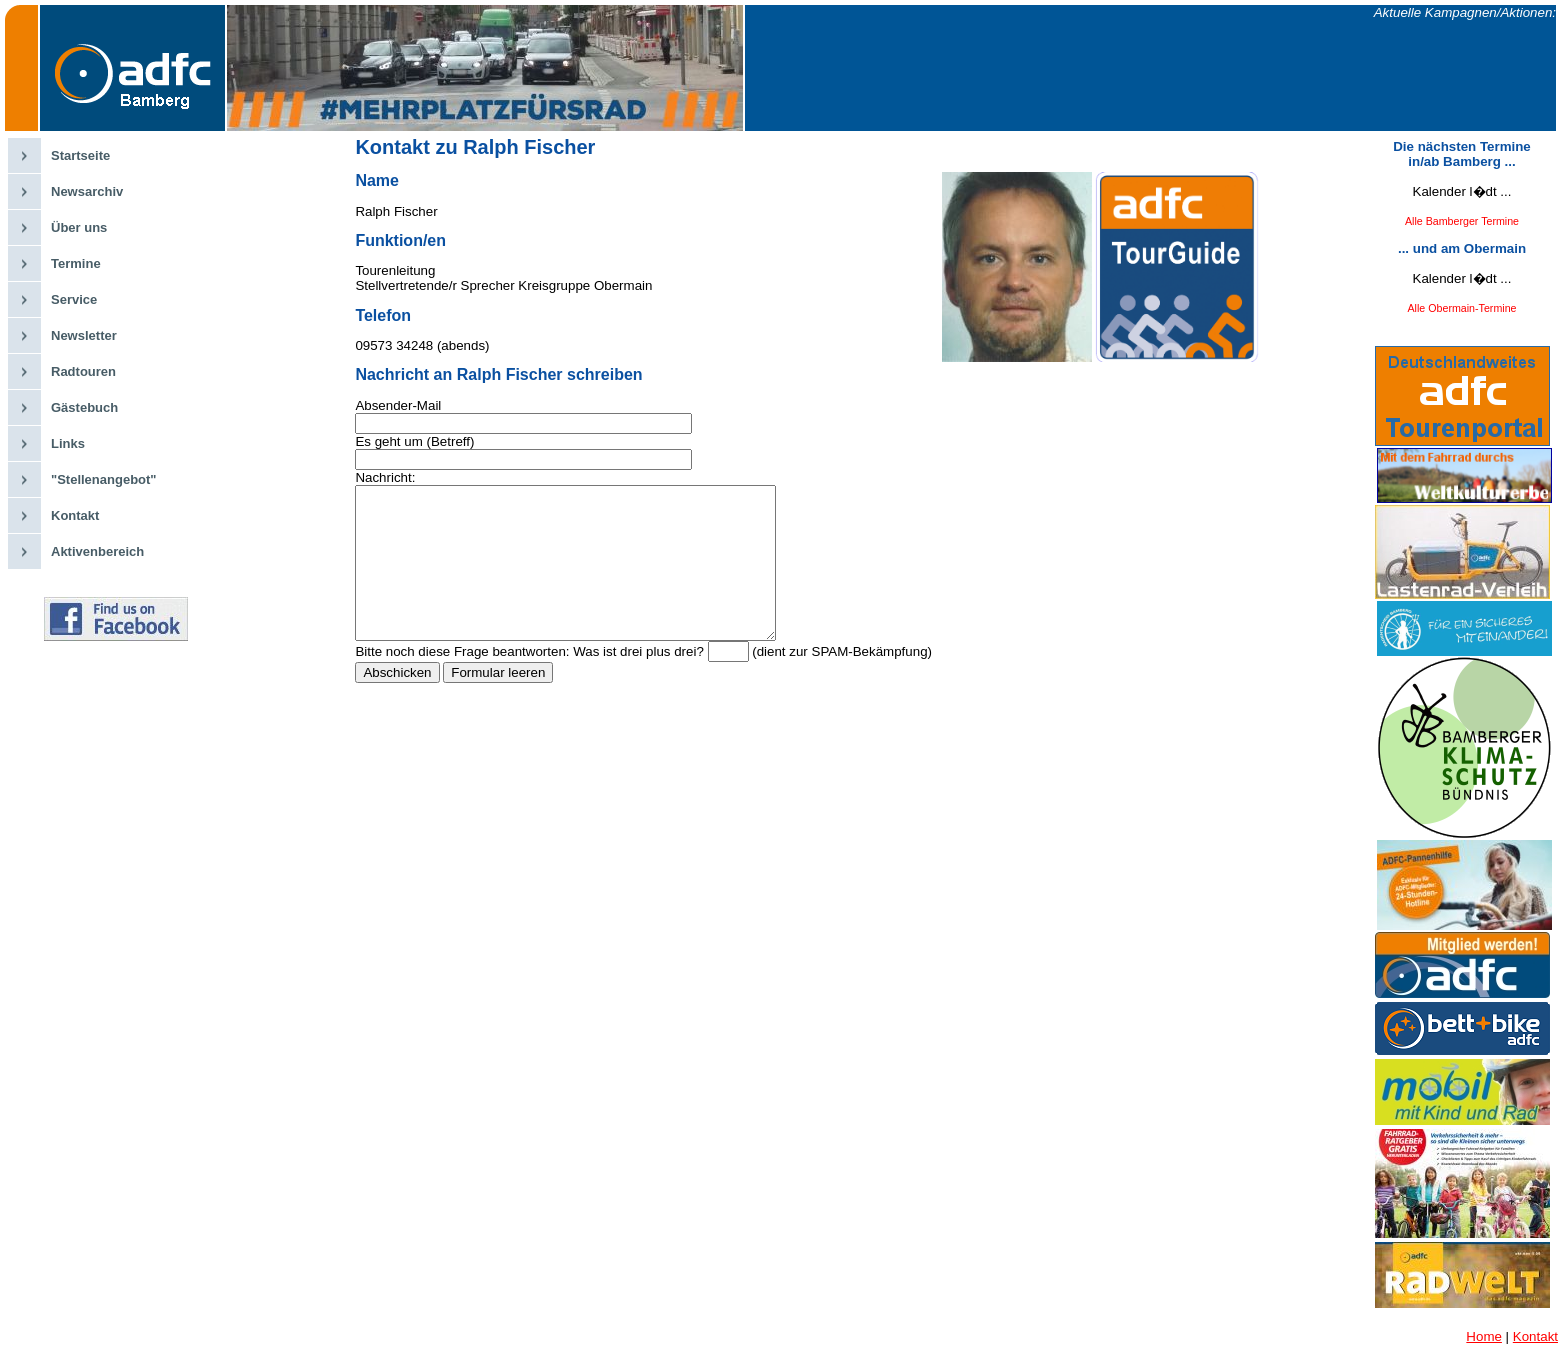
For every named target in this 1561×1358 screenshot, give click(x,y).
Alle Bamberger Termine (1462, 221)
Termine (76, 263)
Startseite (80, 155)
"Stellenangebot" (104, 479)
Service (74, 299)
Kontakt (75, 515)
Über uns (79, 227)
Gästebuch (84, 407)
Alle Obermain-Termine (1462, 308)
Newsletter (84, 335)
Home (1484, 1336)
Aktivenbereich (97, 551)
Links (68, 443)
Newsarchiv (87, 191)
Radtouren (83, 371)
